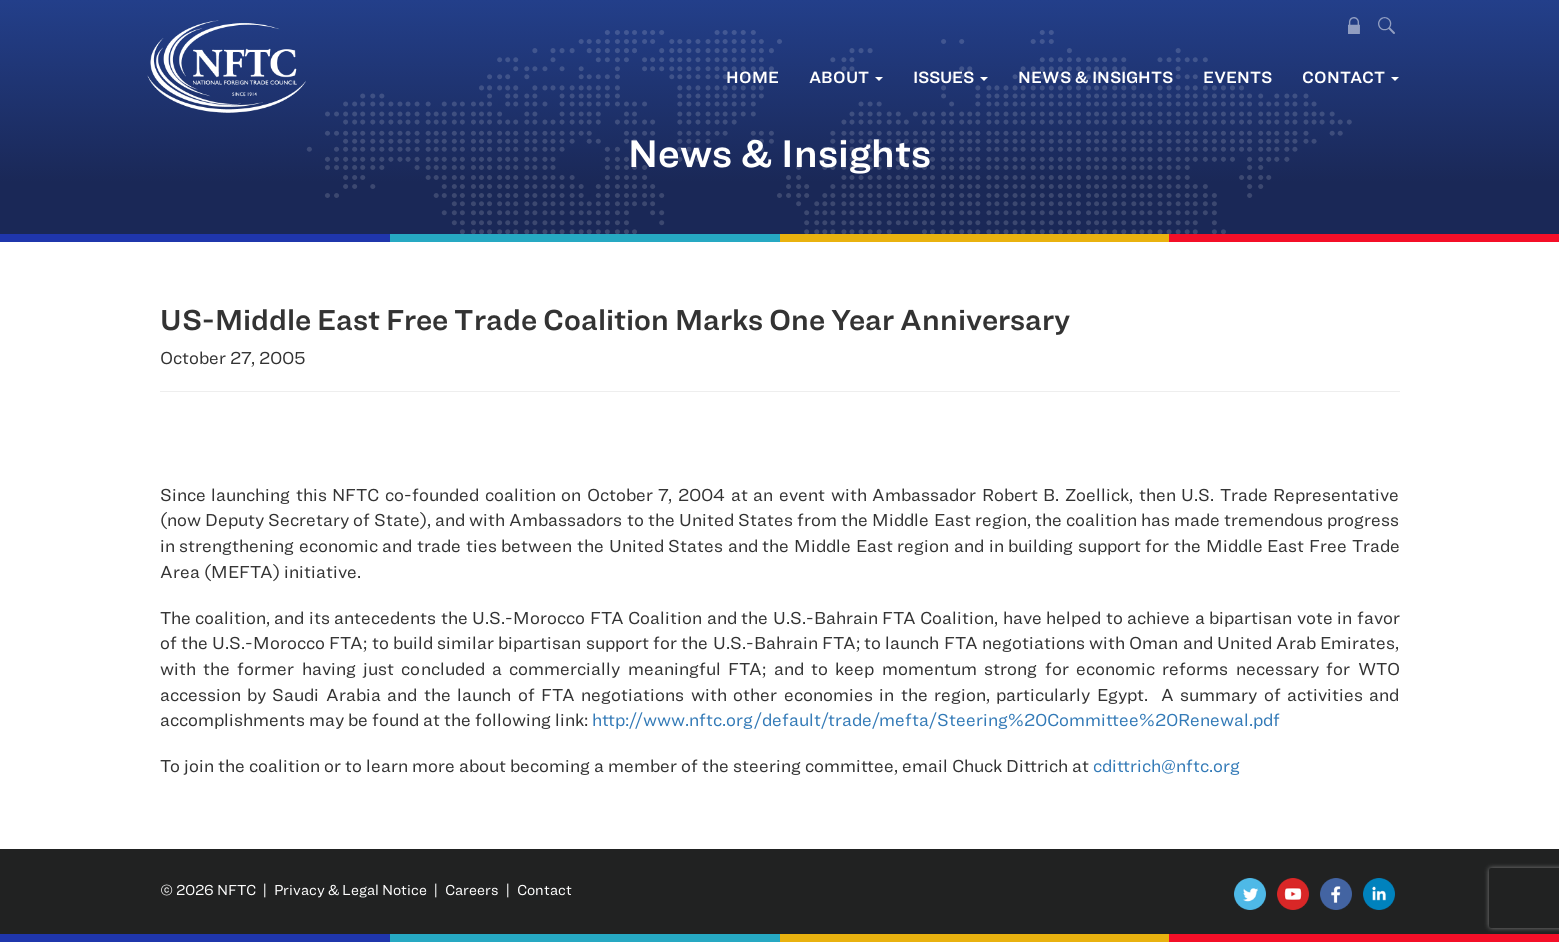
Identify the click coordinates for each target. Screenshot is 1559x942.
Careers (472, 889)
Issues (950, 76)
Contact (1350, 76)
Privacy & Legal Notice (350, 889)
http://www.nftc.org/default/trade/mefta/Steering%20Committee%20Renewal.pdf (936, 719)
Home (752, 76)
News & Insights (1095, 76)
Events (1237, 76)
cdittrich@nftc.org (1166, 765)
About (846, 76)
